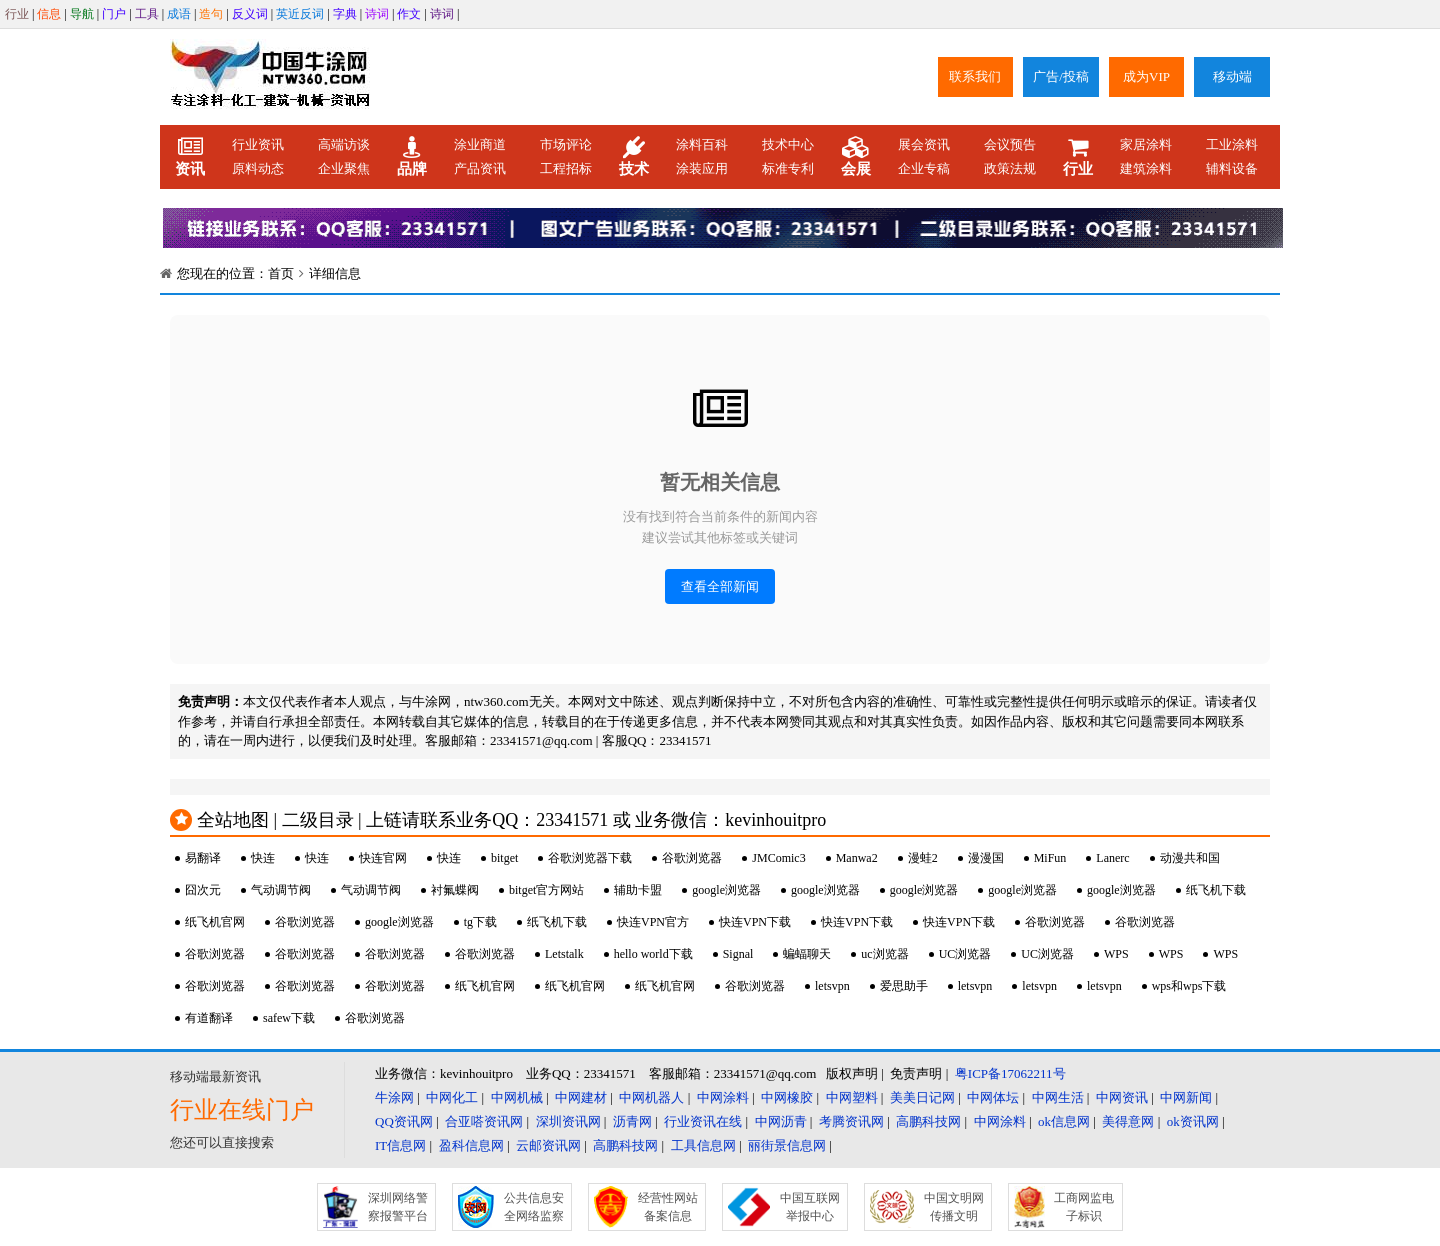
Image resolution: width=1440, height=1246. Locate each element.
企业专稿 (924, 168)
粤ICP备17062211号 (1010, 1073)
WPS (1116, 954)
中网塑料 (852, 1097)
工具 (147, 14)
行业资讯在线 (703, 1121)
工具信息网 (703, 1145)
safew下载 (289, 1018)
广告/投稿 (1061, 76)
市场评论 (566, 144)
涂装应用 (702, 168)
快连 (263, 858)
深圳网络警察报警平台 (398, 1207)
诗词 (377, 14)
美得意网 (1128, 1121)
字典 (345, 14)
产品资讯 (480, 168)
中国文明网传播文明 (954, 1207)
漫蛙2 (923, 858)
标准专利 (788, 168)
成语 (179, 14)
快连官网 (383, 858)
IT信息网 (400, 1145)
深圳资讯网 (568, 1121)
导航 (82, 14)
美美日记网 (922, 1097)
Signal (738, 954)
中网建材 (581, 1097)
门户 (114, 14)
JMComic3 (778, 858)
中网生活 (1058, 1097)
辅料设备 (1232, 168)
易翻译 (203, 858)
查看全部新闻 (720, 586)
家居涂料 (1146, 144)
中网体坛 (993, 1097)
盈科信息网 (471, 1145)
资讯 (190, 157)
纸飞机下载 (1216, 890)
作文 (409, 14)
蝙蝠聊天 (807, 954)
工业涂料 (1232, 144)
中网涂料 (723, 1097)
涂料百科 (702, 144)
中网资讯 (1122, 1097)
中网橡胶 (787, 1097)
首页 (281, 273)
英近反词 (300, 14)
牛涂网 (394, 1097)
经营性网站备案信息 (668, 1207)
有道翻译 (209, 1018)
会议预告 (1010, 144)
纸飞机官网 (215, 922)
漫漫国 (986, 858)
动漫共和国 (1190, 858)
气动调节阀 (281, 890)
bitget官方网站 (546, 890)
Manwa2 (857, 858)
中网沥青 (781, 1121)
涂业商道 (480, 144)
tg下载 (480, 922)
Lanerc (1112, 858)
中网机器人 (651, 1097)
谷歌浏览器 (692, 858)
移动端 (1232, 76)
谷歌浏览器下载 (590, 858)
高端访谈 (344, 144)
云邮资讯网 (548, 1145)
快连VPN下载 (755, 922)
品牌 (412, 157)
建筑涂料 (1146, 168)
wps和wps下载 (1189, 986)
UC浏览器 (965, 954)
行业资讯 (258, 144)
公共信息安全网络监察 (534, 1207)
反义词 (250, 14)
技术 (634, 157)
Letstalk (564, 954)
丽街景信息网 (787, 1145)
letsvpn (832, 986)
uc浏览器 (884, 954)
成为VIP (1146, 76)
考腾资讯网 (851, 1121)
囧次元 (203, 890)
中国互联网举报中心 (810, 1207)
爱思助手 (904, 986)
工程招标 (566, 168)
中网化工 (452, 1097)
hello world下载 (653, 954)
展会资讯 (924, 144)
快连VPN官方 (653, 922)
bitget (504, 858)
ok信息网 (1064, 1121)
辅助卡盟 (638, 890)
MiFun (1050, 858)
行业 (17, 14)
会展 (856, 157)
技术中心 (788, 144)
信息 (49, 14)
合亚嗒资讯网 (484, 1121)
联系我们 (975, 76)
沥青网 (632, 1121)
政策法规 (1010, 168)
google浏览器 (726, 890)
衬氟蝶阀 (455, 890)
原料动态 (258, 168)
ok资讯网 (1193, 1121)
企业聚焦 (344, 168)
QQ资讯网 (404, 1121)
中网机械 (517, 1097)
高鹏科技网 (928, 1121)
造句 (211, 14)
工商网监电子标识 (1084, 1207)
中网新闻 (1186, 1097)
